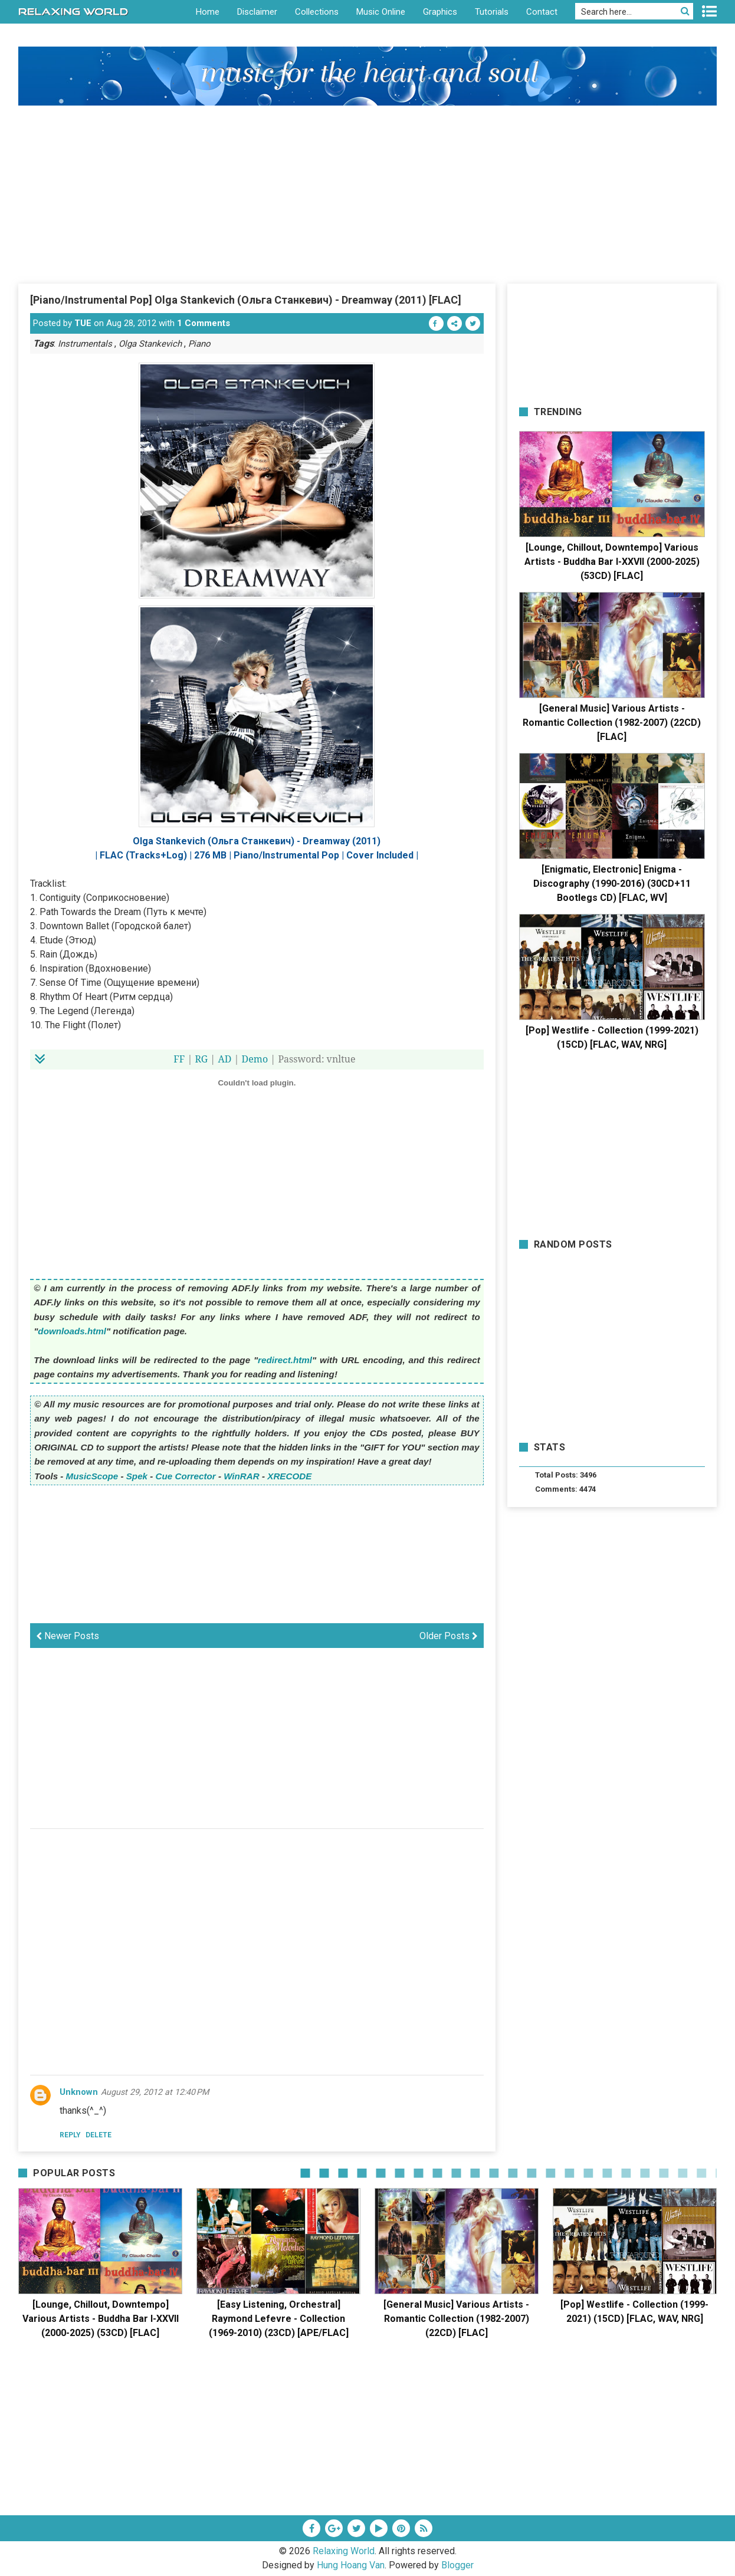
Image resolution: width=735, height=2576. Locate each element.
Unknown (79, 2092)
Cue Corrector (186, 1476)
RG (201, 1058)
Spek (136, 1476)
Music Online (380, 11)
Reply (70, 2135)
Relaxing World (344, 2551)
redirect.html (285, 1360)
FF (179, 1058)
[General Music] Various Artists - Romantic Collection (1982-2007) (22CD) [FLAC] (612, 722)
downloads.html (72, 1331)
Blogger (457, 2565)
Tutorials (491, 11)
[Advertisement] (367, 194)
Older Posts (448, 1635)
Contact (541, 11)
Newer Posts (67, 1635)
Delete (98, 2135)
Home (207, 11)
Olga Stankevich (150, 343)
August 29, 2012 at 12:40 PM (155, 2092)
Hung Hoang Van (351, 2565)
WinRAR (242, 1476)
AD (224, 1058)
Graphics (440, 11)
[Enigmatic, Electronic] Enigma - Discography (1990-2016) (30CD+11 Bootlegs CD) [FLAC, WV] (612, 883)
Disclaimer (257, 11)
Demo (255, 1058)
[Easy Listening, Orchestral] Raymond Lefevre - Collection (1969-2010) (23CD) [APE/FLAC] (279, 2318)
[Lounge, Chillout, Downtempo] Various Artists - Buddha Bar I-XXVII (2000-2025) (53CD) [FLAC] (612, 561)
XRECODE (289, 1476)
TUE (82, 323)
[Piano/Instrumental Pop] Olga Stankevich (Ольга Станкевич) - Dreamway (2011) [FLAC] (245, 300)
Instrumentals (85, 343)
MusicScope (92, 1476)
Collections (317, 11)
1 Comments (203, 323)
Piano (199, 343)
